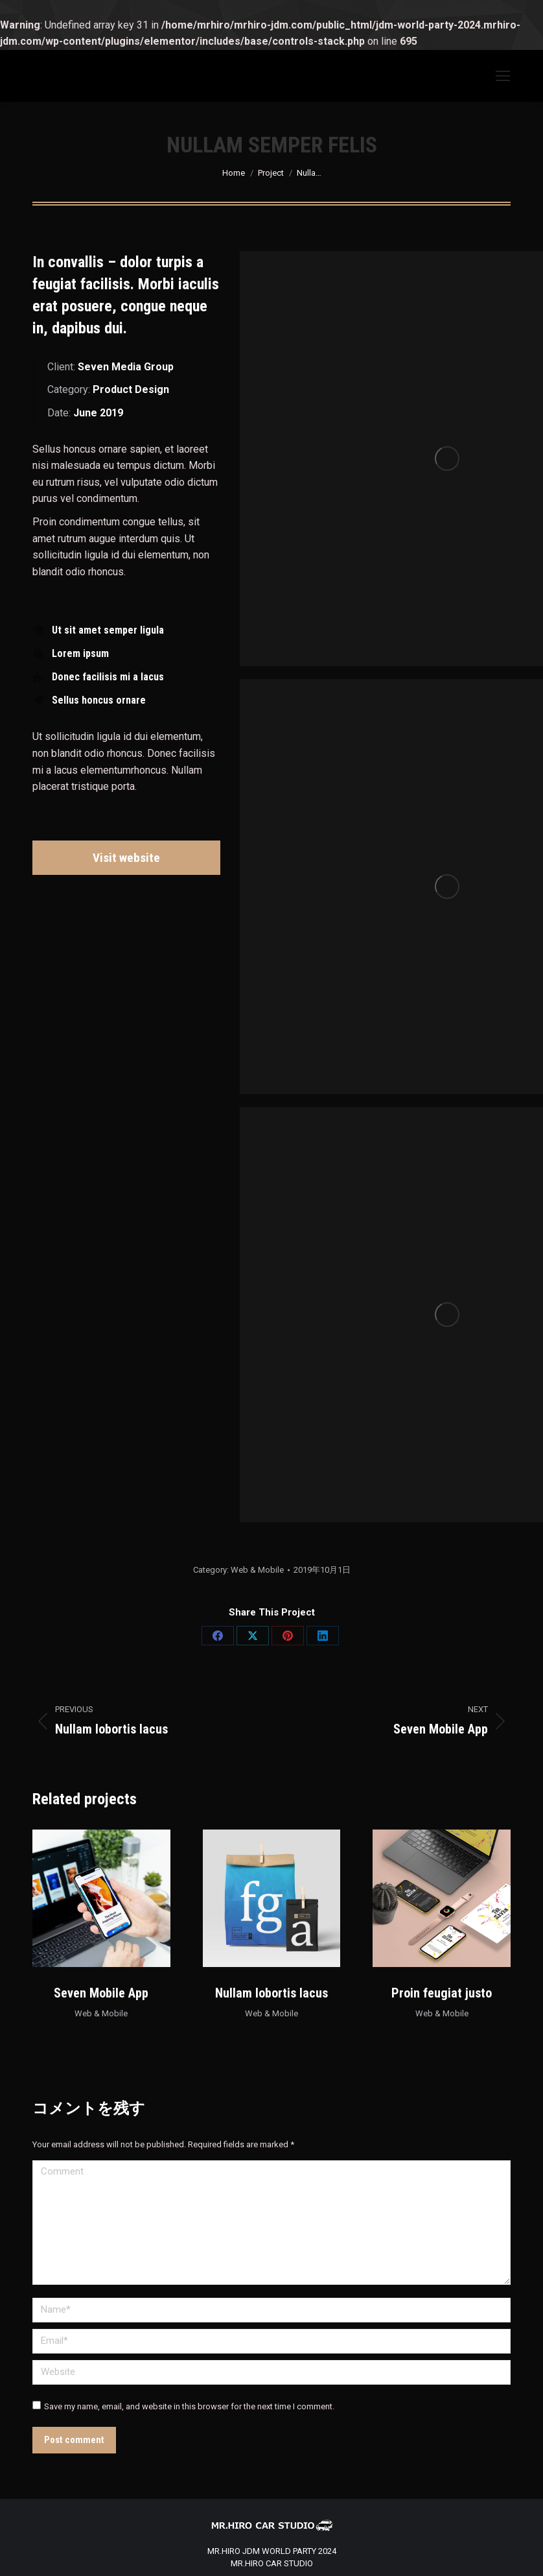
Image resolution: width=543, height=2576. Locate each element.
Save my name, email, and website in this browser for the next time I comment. (189, 2406)
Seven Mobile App (101, 1993)
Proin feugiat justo (441, 1993)
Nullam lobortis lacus (271, 1993)
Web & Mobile (257, 1570)
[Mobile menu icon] (503, 76)
